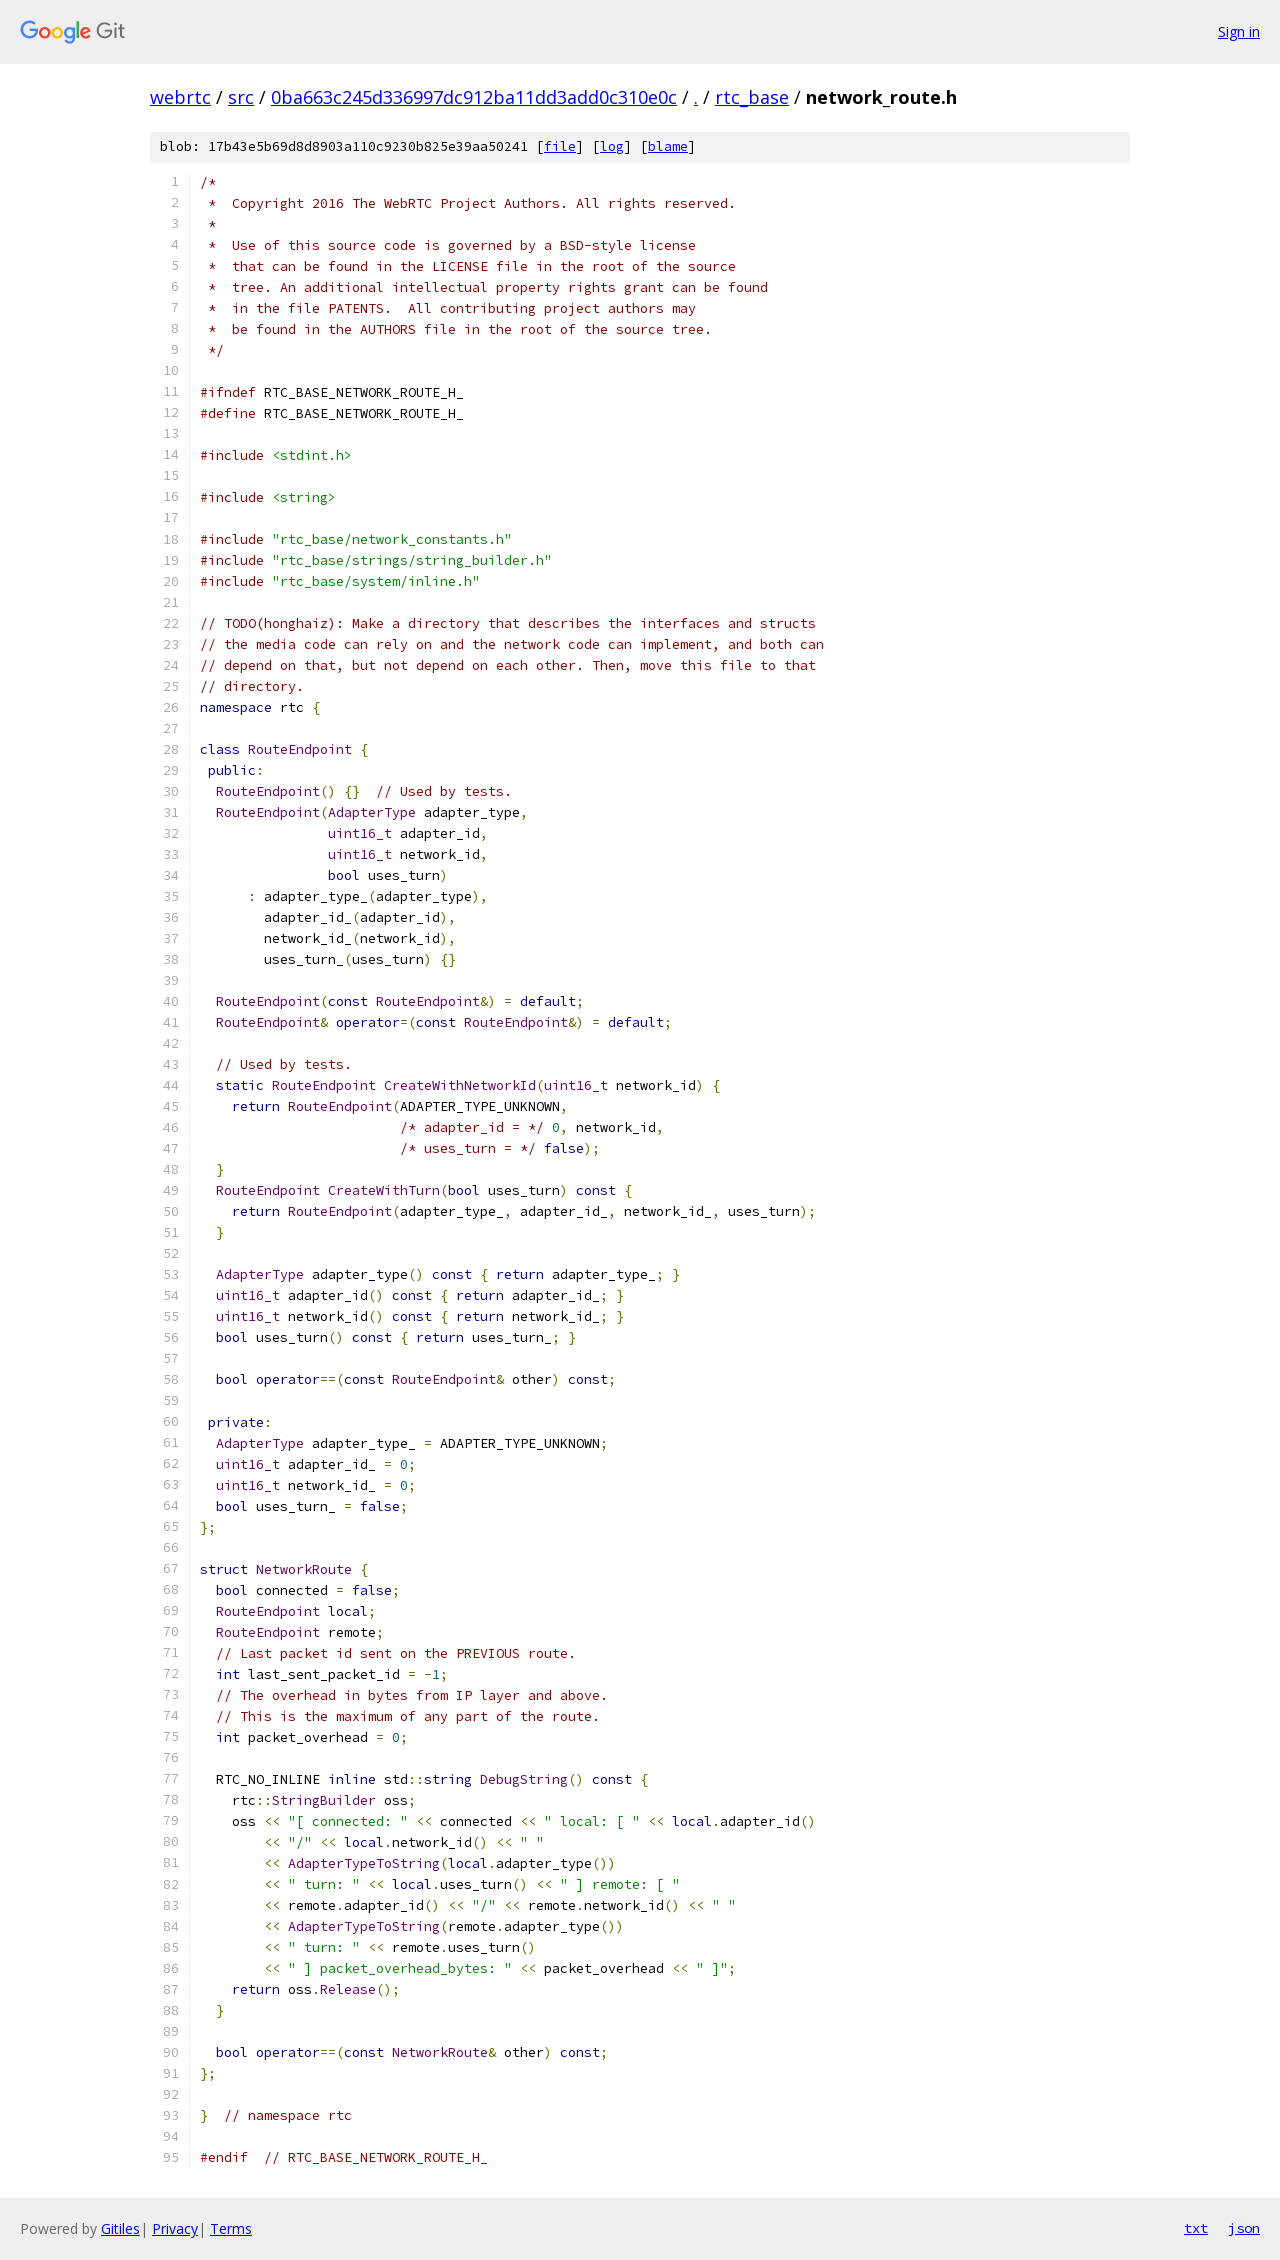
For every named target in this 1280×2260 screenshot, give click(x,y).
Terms (231, 2228)
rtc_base (752, 97)
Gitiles (120, 2228)
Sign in (1239, 31)
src (241, 97)
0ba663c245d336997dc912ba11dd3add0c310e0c (474, 97)
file (560, 146)
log (612, 146)
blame (668, 146)
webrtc (180, 97)
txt (1196, 2228)
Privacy (175, 2228)
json (1244, 2228)
